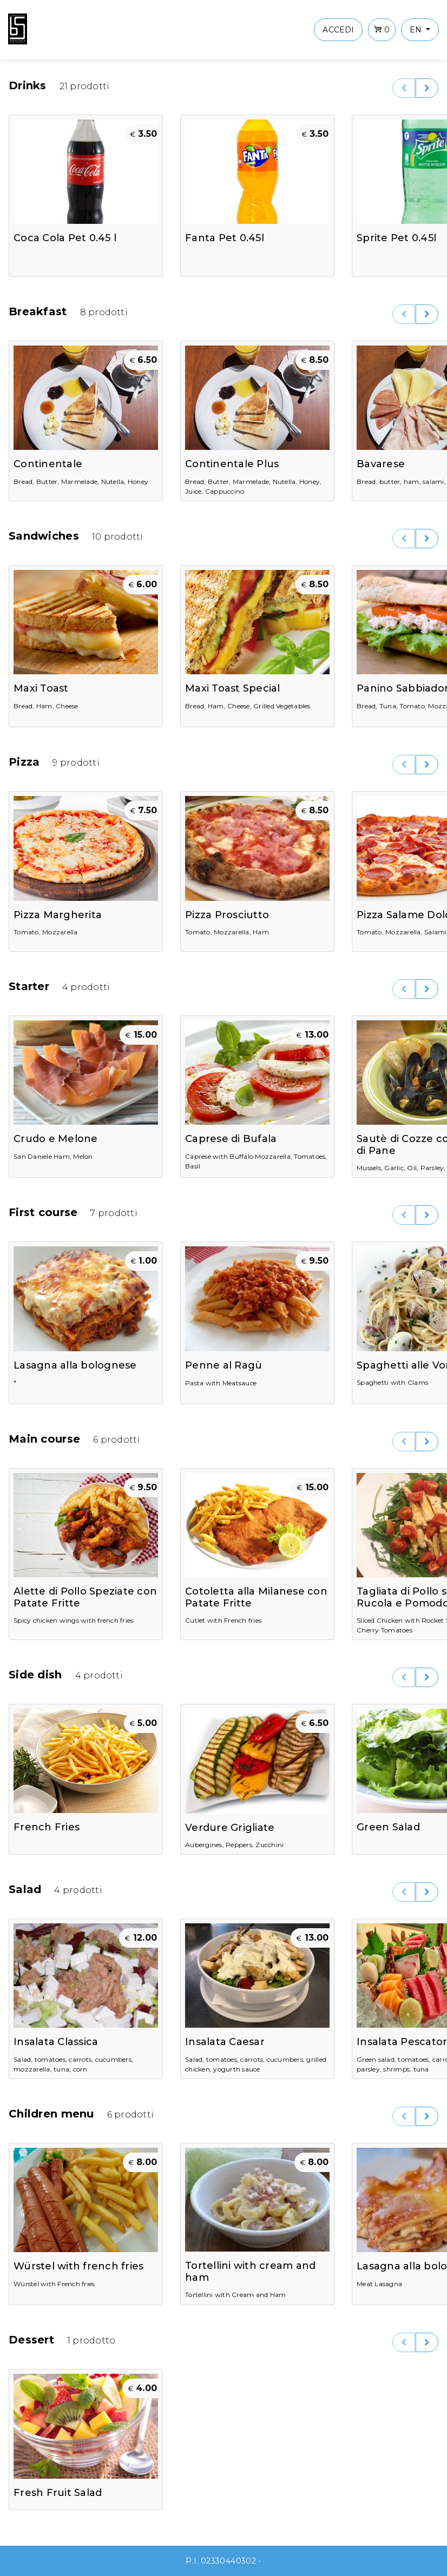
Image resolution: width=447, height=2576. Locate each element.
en (417, 30)
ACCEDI (338, 30)
